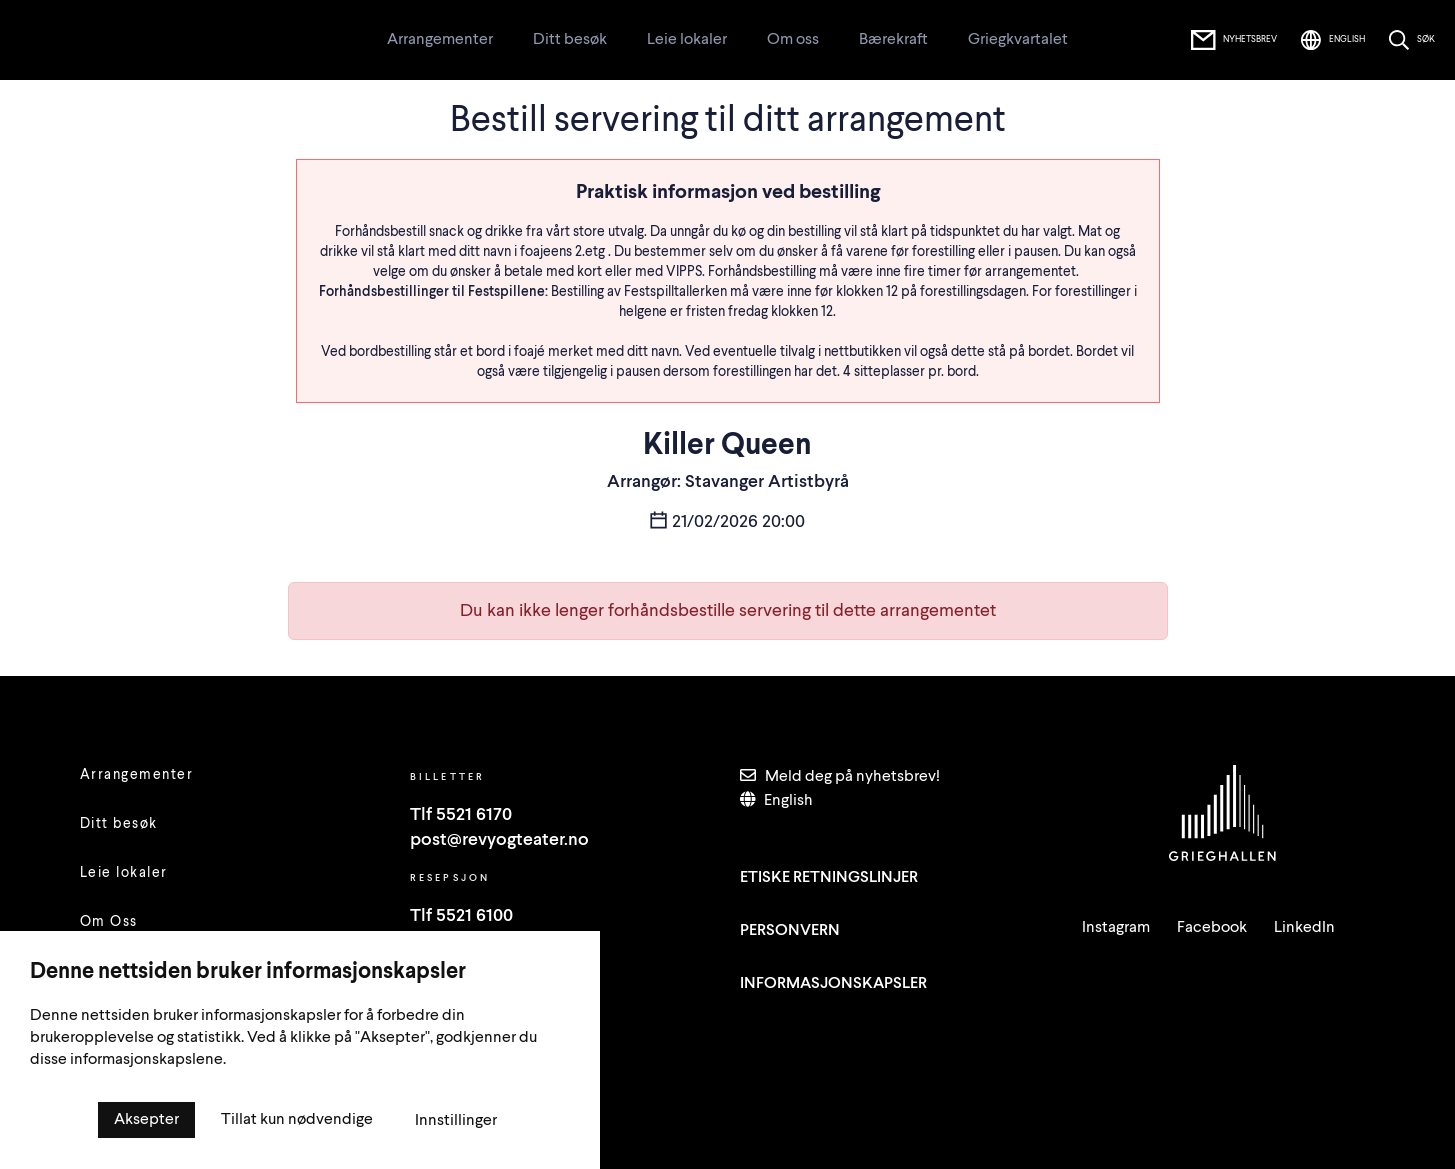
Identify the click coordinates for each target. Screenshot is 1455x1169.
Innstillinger (456, 1121)
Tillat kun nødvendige (297, 1120)
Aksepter (146, 1120)
